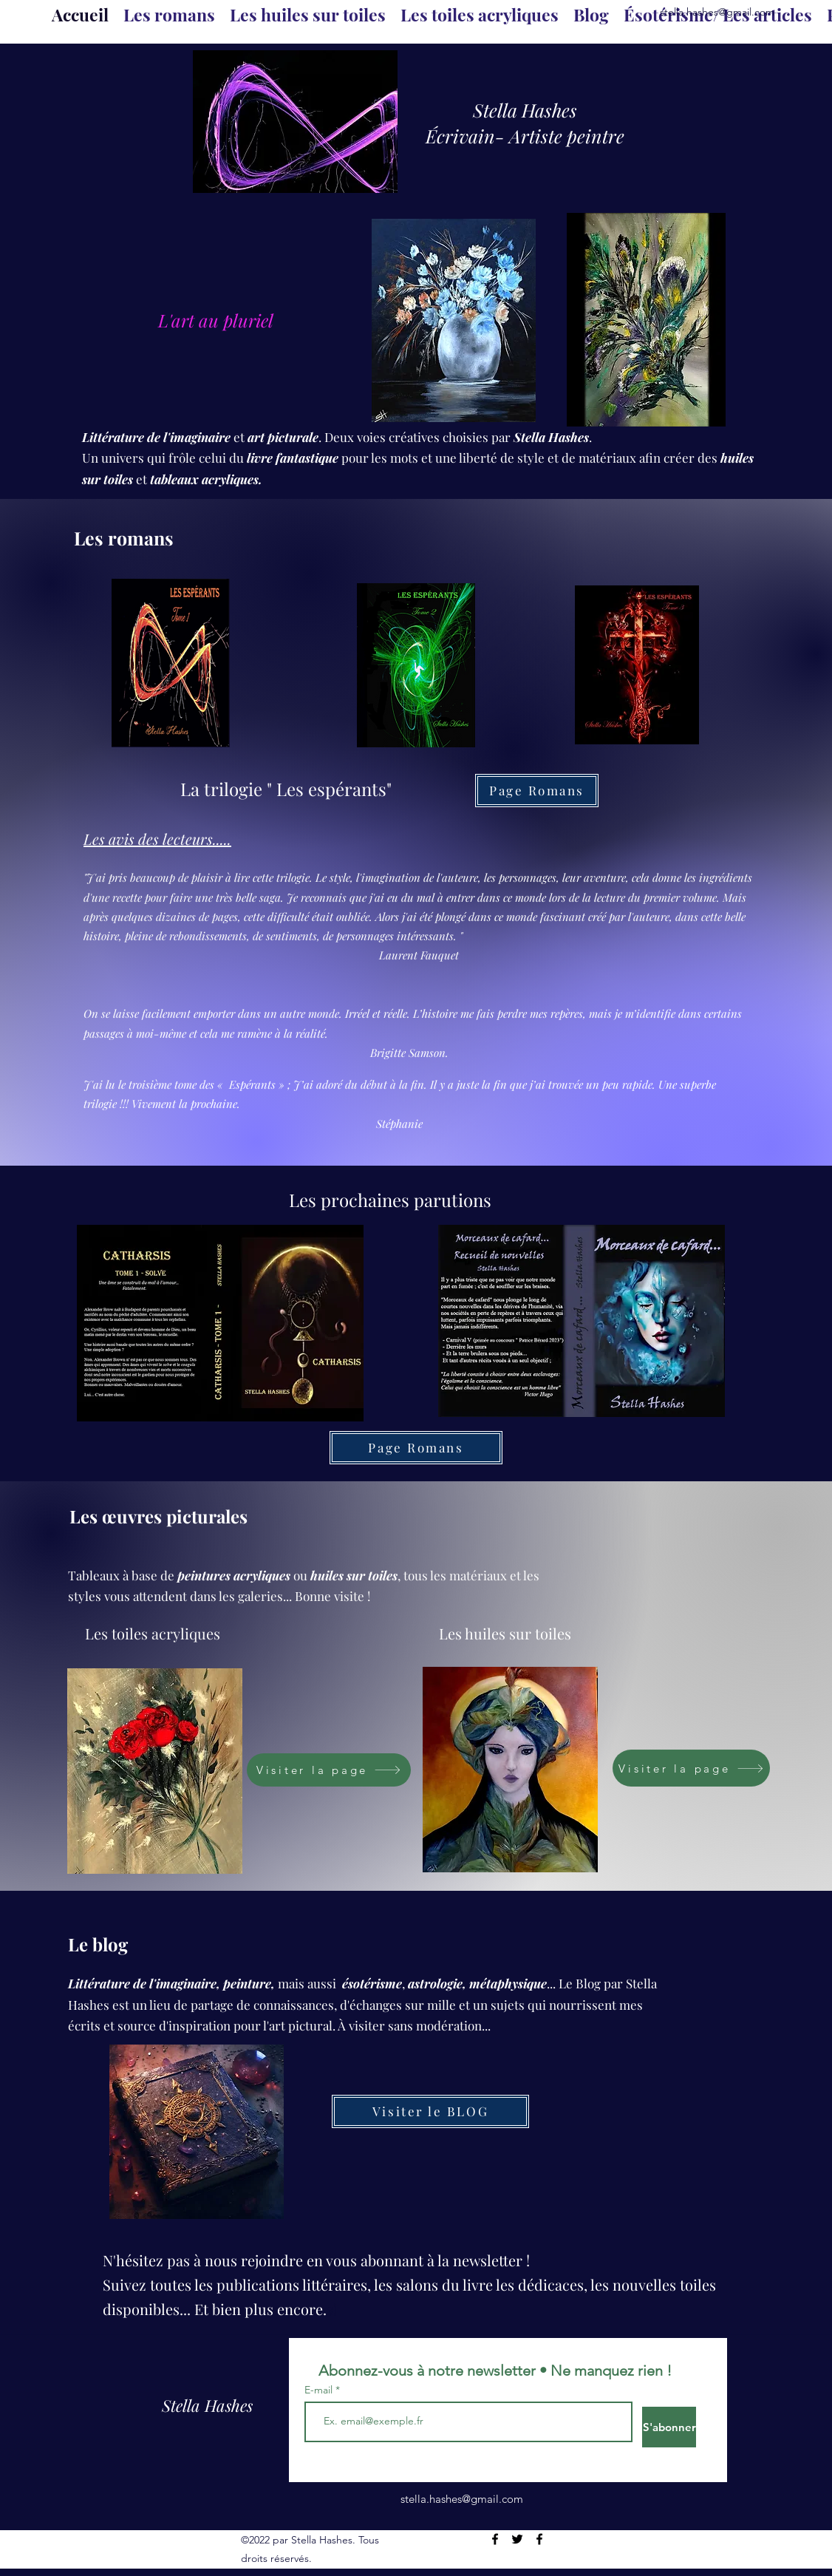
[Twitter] (517, 2539)
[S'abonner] (669, 2427)
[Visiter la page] (329, 1770)
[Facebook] (495, 2539)
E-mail (319, 2390)
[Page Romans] (537, 790)
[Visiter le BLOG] (430, 2111)
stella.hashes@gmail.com (717, 11)
